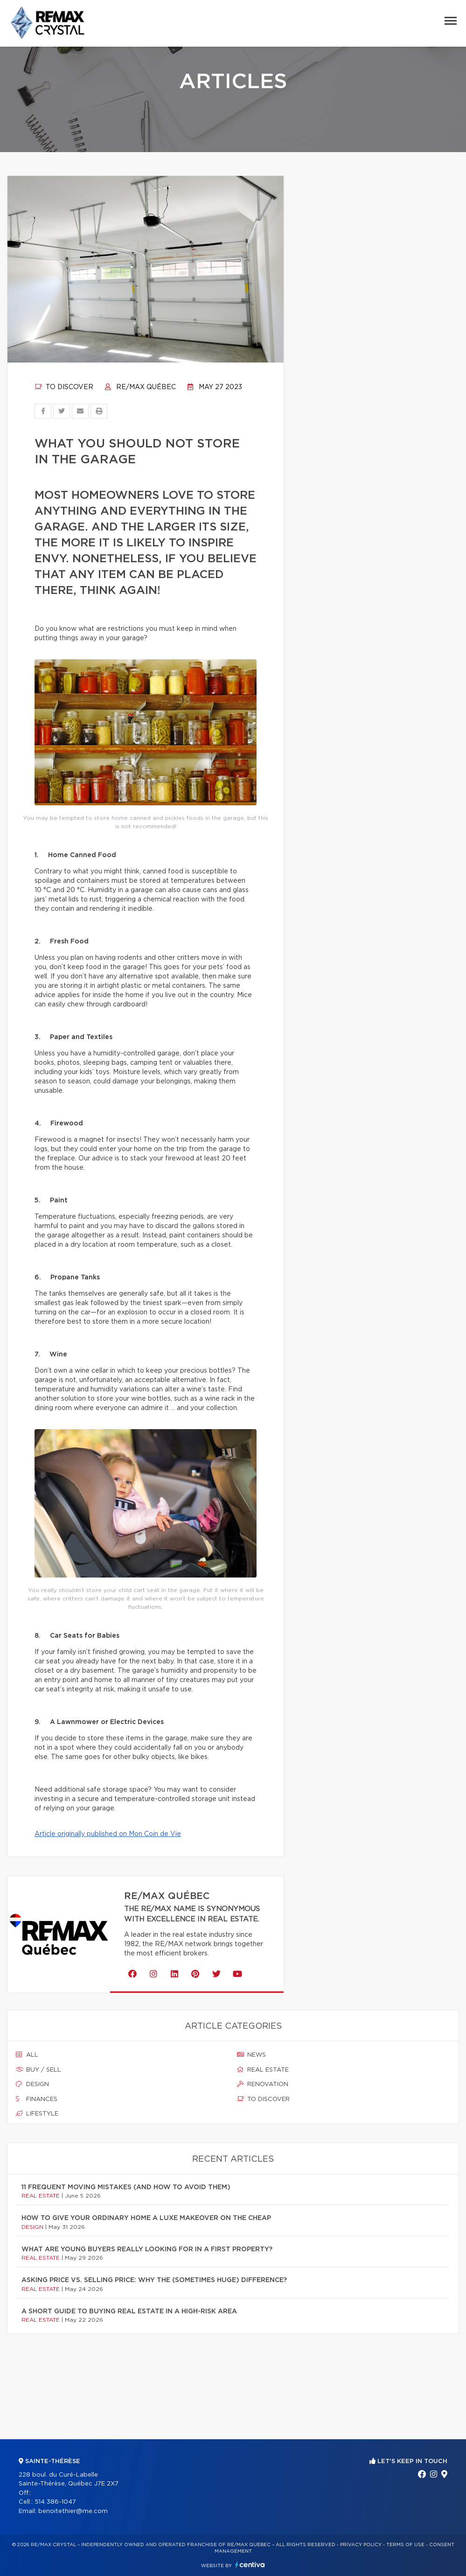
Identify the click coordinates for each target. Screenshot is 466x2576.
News (251, 2055)
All (27, 2055)
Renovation (262, 2084)
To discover (64, 387)
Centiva (250, 2565)
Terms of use (405, 2544)
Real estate (263, 2069)
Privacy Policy (361, 2544)
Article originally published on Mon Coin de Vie (108, 1834)
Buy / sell (38, 2069)
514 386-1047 (55, 2502)
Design (32, 2084)
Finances (36, 2099)
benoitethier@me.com (73, 2511)
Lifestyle (37, 2113)
